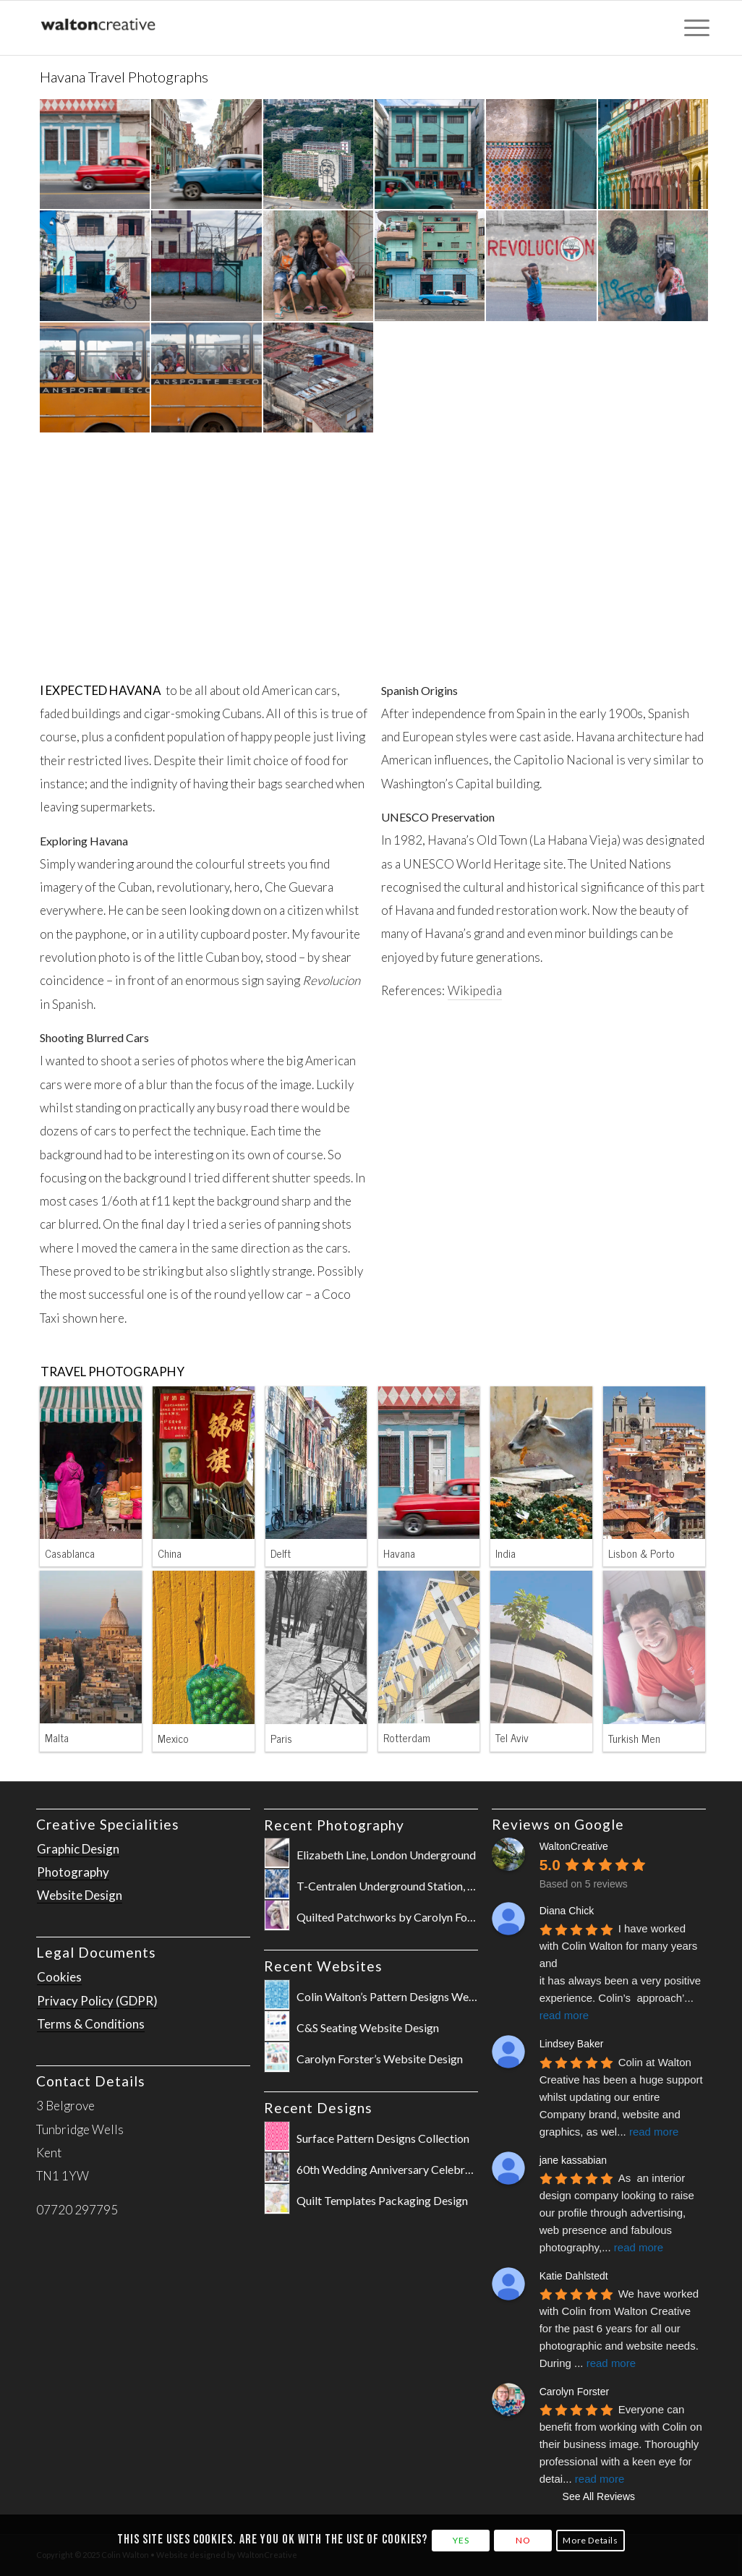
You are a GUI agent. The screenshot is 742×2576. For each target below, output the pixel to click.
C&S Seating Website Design (368, 2027)
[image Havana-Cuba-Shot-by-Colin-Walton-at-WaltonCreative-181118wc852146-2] (95, 266)
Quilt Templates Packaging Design (382, 2200)
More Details (590, 2540)
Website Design (79, 1895)
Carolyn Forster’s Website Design (380, 2058)
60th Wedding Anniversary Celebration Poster (411, 2169)
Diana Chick (567, 1910)
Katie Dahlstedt (574, 2276)
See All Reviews (599, 2496)
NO (523, 2540)
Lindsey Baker (572, 2044)
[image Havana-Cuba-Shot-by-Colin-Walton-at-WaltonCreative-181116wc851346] (319, 154)
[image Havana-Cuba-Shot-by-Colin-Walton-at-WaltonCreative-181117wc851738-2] (319, 266)
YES (461, 2540)
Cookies (59, 1976)
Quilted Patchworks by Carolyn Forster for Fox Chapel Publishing (458, 1917)
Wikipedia (475, 990)
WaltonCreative (574, 1846)
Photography (73, 1872)
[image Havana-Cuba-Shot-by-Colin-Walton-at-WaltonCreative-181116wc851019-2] (207, 154)
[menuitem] (692, 28)
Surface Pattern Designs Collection (383, 2138)
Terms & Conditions (91, 2023)
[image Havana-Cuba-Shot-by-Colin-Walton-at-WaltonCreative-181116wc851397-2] (430, 154)
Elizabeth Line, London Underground (386, 1854)
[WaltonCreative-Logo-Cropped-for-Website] (99, 28)
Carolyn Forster (574, 2391)
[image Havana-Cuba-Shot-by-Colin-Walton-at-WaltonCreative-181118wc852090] (541, 154)
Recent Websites (323, 1966)
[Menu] (692, 28)
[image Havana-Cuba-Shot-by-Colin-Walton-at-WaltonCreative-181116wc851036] (95, 154)
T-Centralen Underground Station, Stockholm (409, 1886)
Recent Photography (334, 1825)
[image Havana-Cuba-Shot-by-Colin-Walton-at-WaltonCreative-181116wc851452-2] (207, 266)
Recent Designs (318, 2107)
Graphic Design (78, 1848)
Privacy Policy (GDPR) (97, 2000)
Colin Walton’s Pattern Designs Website (395, 1996)
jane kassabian (573, 2160)
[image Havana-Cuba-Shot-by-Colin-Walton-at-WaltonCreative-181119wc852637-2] (653, 154)
